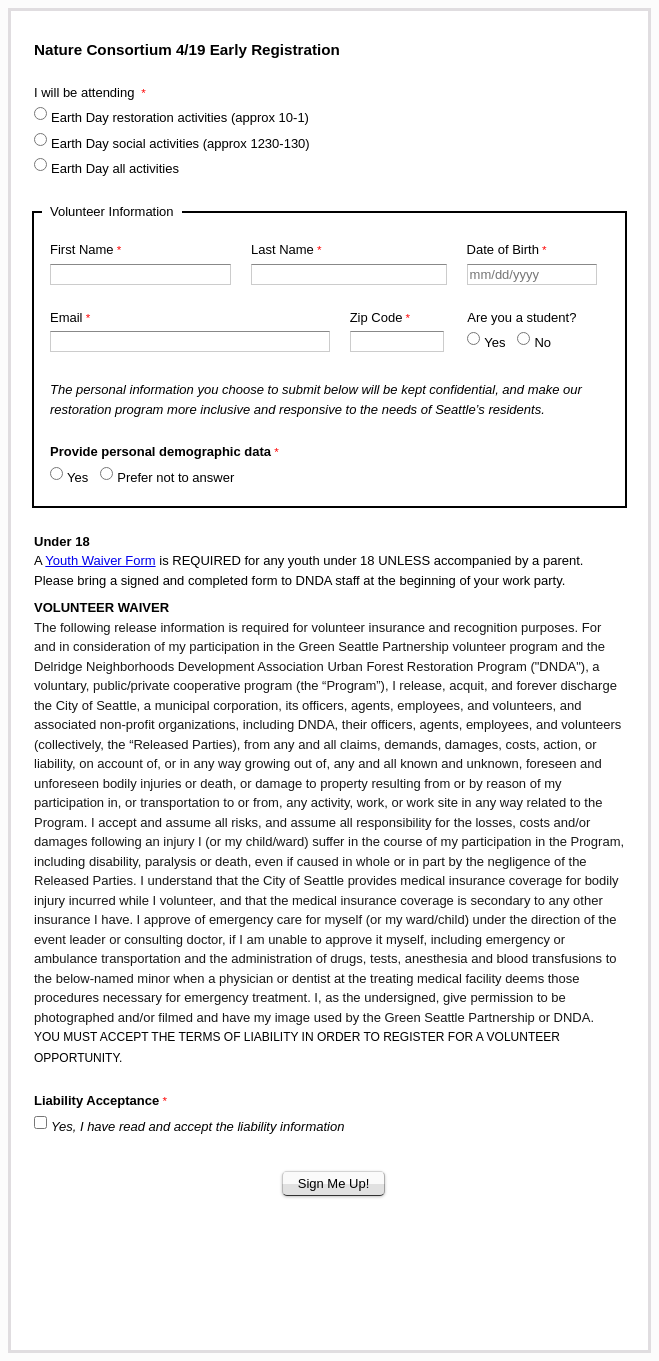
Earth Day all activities (117, 168)
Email (66, 317)
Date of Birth (503, 249)
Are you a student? (521, 317)
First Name (82, 249)
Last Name (282, 249)
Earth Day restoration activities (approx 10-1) (180, 117)
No (542, 342)
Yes (494, 342)
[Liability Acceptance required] (136, 1103)
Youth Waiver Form (100, 560)
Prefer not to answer (175, 477)
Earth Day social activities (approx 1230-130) (180, 143)
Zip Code (376, 317)
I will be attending (86, 92)
